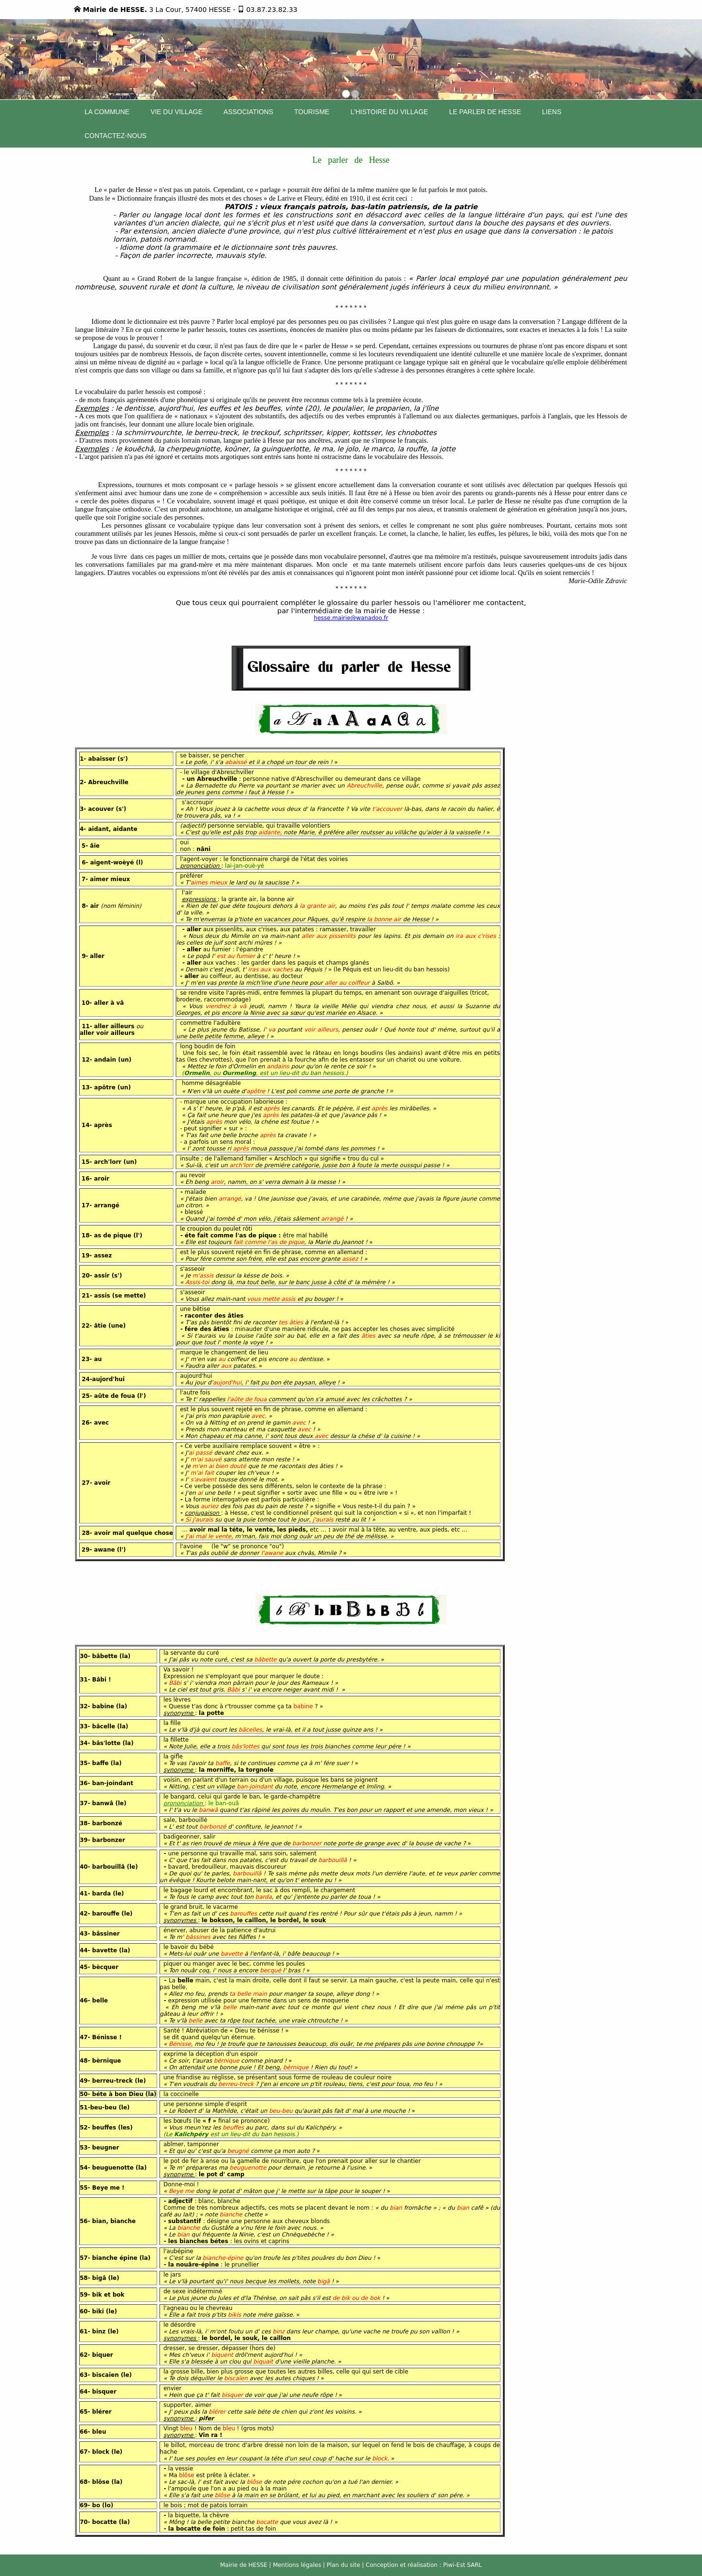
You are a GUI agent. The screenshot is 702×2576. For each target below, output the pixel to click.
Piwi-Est (454, 2565)
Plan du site (343, 2565)
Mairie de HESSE (243, 2565)
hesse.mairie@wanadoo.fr (351, 618)
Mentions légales (297, 2565)
